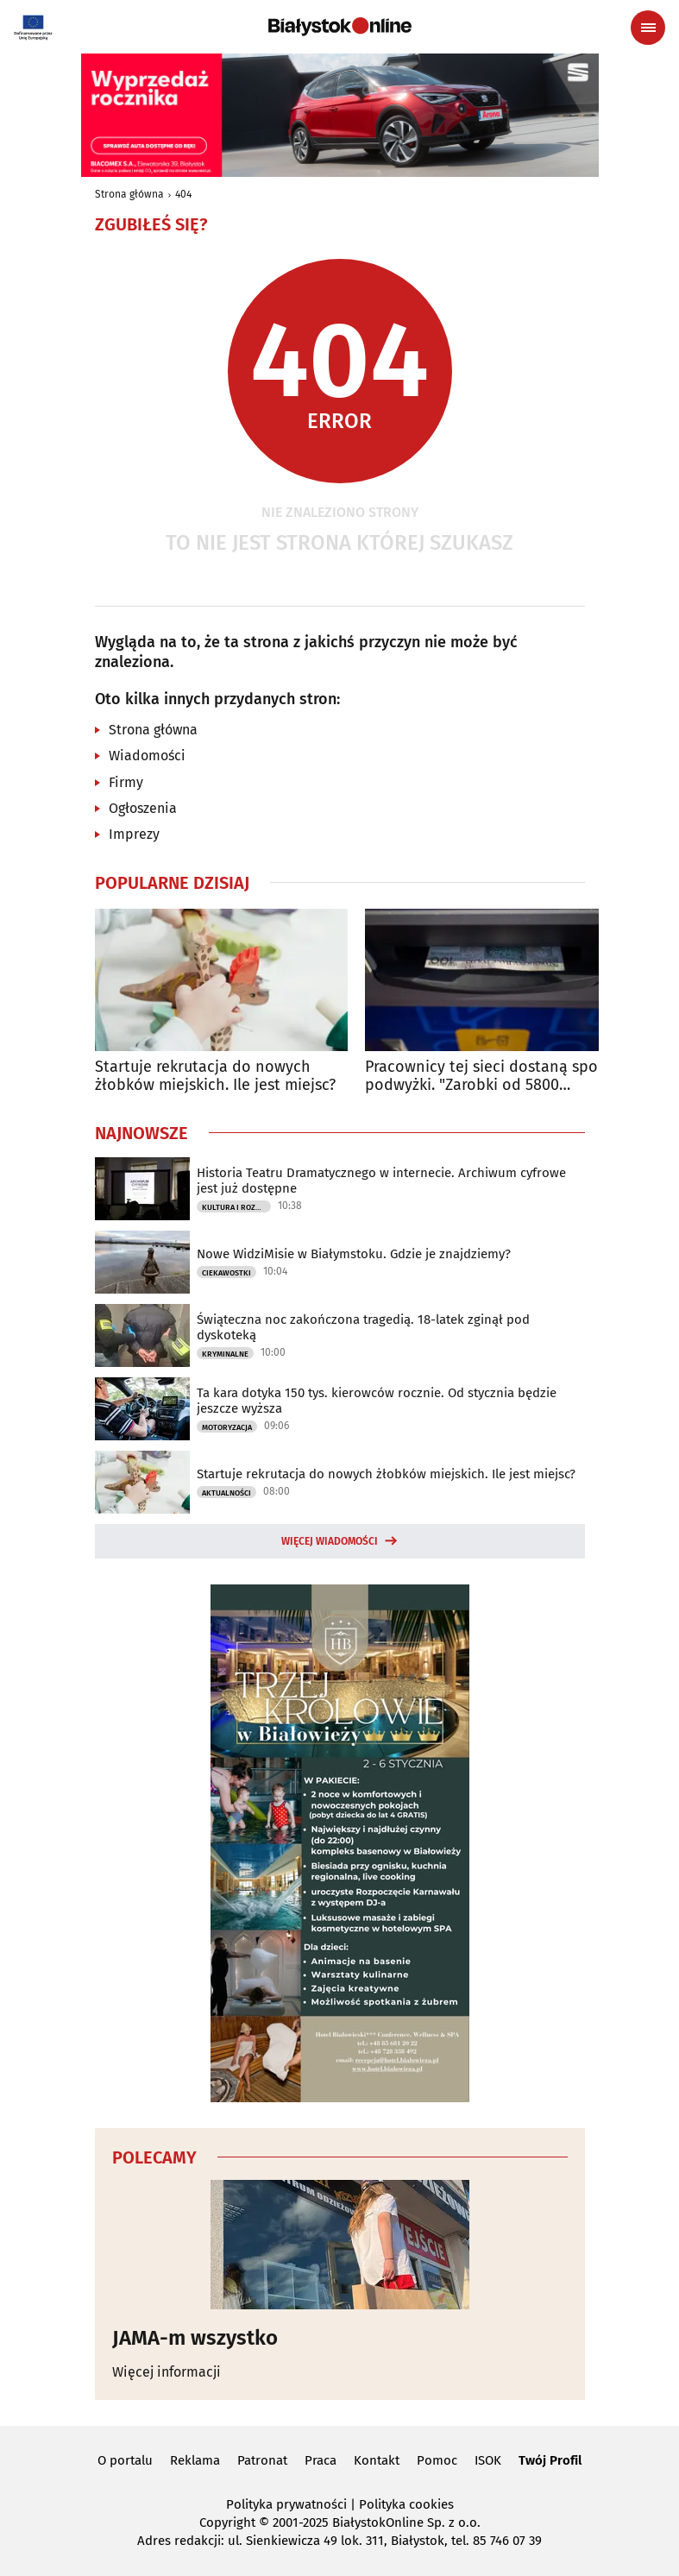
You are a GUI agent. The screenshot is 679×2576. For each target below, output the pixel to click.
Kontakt (376, 2460)
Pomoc (437, 2460)
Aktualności (226, 1493)
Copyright (227, 2522)
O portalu (125, 2460)
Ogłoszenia (143, 808)
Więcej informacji (166, 2372)
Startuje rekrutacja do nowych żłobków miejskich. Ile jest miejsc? (215, 1076)
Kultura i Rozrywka (236, 1207)
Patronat (262, 2460)
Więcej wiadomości (329, 1541)
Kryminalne (225, 1354)
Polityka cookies (406, 2504)
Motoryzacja (227, 1427)
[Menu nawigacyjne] (648, 27)
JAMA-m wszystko (195, 2338)
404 (183, 194)
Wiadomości (147, 755)
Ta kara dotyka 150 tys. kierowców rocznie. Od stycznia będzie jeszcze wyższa (376, 1400)
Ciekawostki (226, 1273)
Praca (320, 2460)
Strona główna (129, 194)
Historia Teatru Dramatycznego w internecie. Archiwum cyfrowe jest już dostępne (381, 1180)
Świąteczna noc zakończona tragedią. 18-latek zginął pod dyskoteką (363, 1327)
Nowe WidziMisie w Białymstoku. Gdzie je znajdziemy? (354, 1254)
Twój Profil (550, 2460)
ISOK (488, 2460)
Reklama (195, 2460)
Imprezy (134, 834)
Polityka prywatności (286, 2504)
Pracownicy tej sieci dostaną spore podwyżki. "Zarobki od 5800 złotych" (488, 1076)
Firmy (126, 782)
